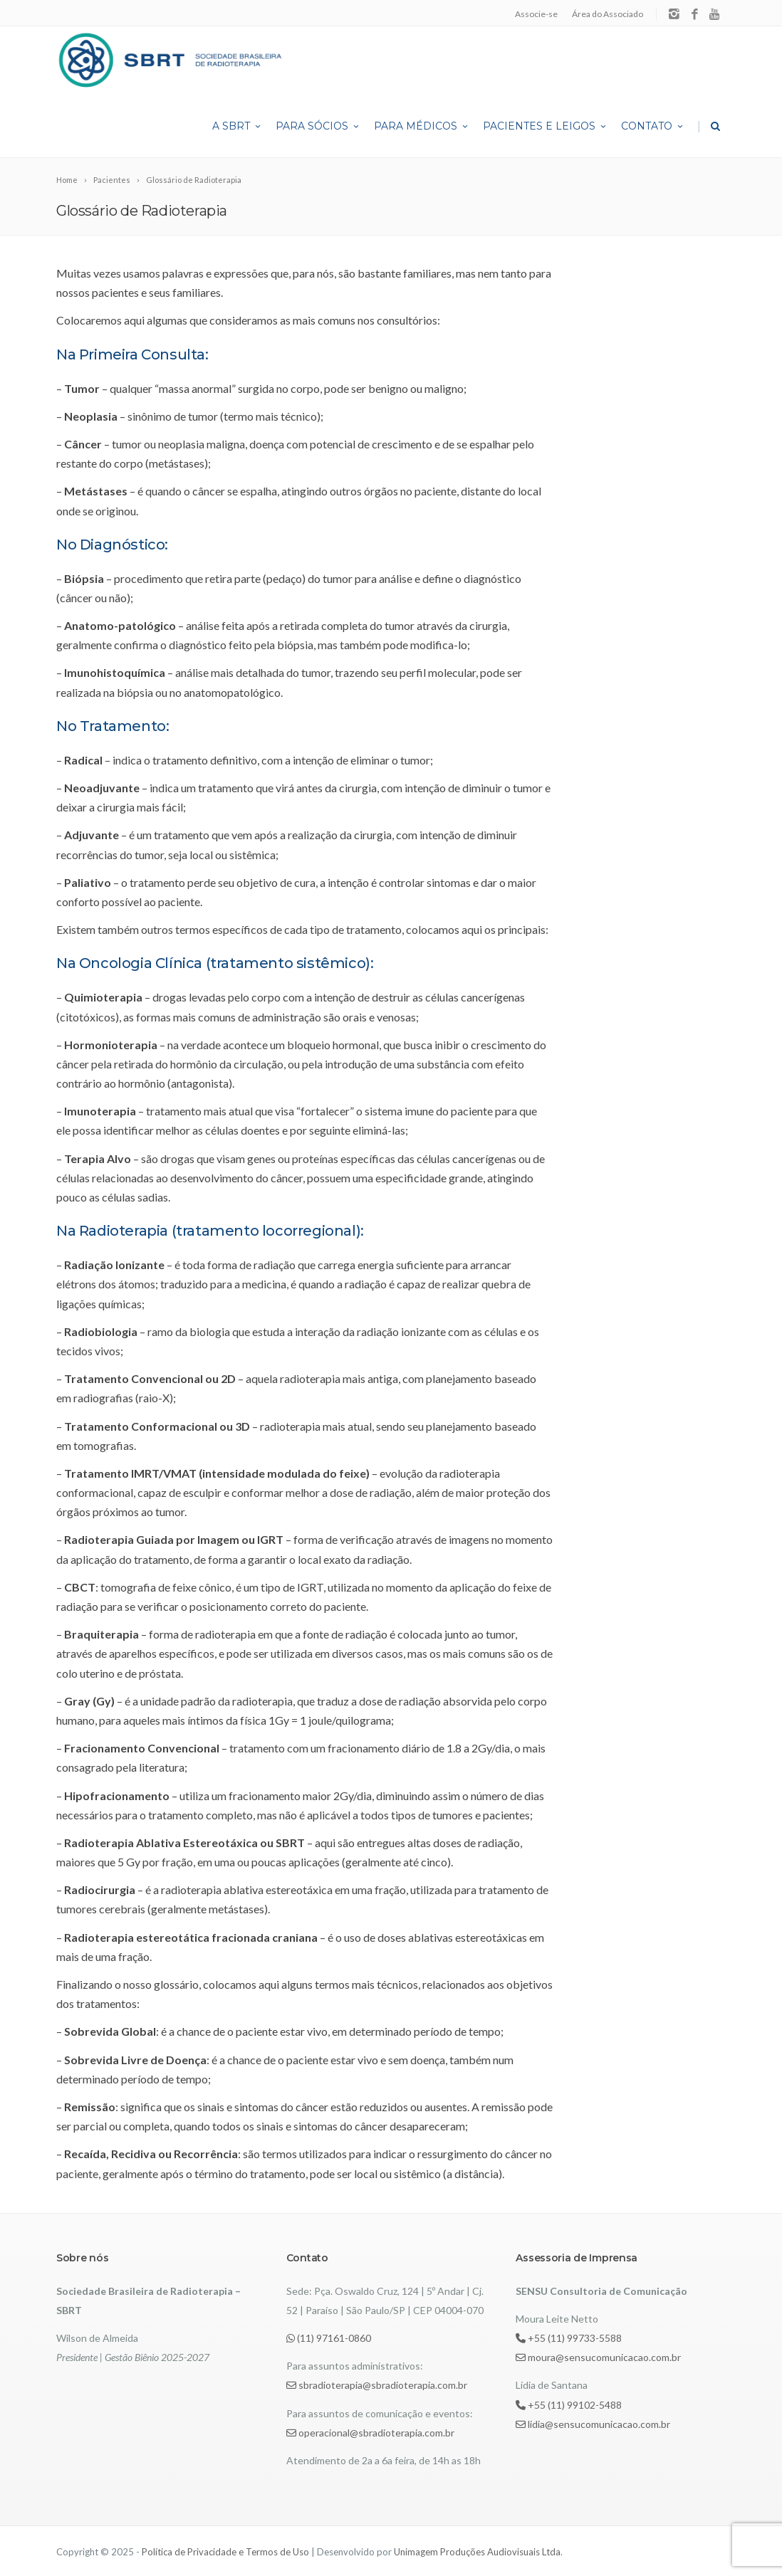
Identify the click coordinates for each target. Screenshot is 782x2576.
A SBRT (237, 126)
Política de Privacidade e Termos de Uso (225, 2551)
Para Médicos (422, 126)
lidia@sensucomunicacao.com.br (593, 2424)
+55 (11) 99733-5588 (569, 2338)
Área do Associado (607, 14)
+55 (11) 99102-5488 (569, 2405)
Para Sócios (318, 126)
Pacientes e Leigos (545, 126)
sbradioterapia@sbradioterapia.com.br (376, 2385)
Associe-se (536, 14)
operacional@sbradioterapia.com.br (370, 2433)
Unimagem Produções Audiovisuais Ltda (477, 2551)
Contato (653, 126)
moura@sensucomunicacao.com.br (598, 2357)
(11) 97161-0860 (328, 2338)
